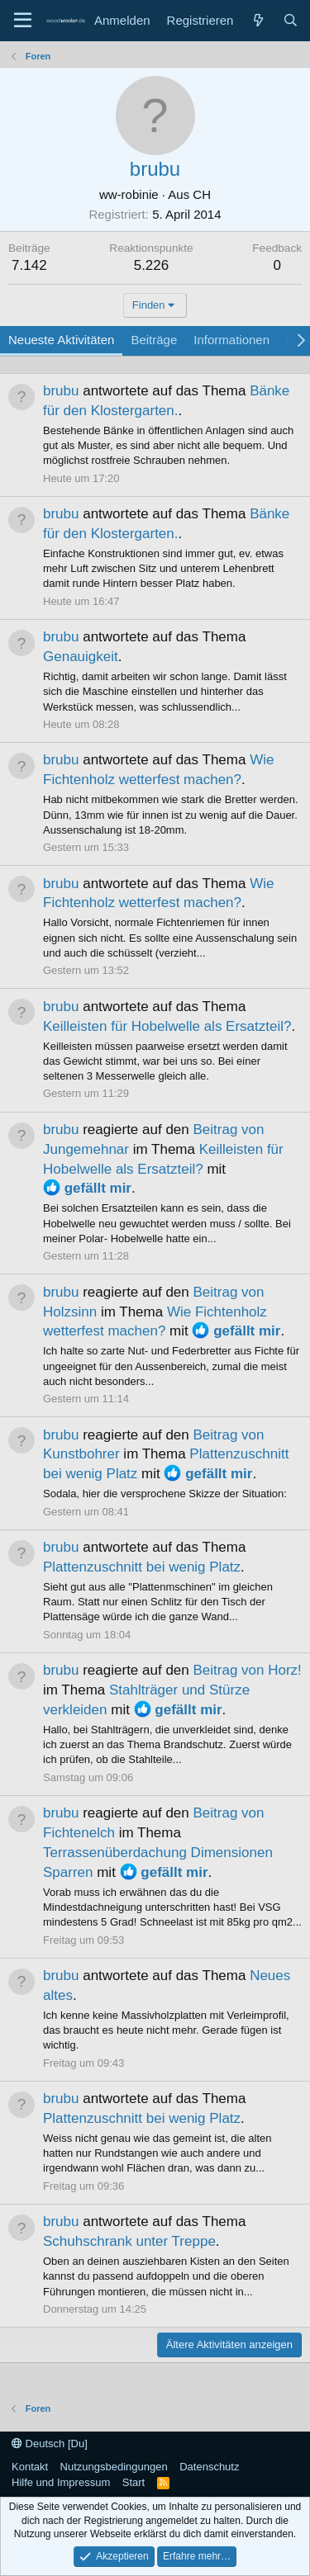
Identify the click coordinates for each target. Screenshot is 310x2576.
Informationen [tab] (231, 340)
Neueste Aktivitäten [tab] (61, 340)
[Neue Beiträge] (257, 20)
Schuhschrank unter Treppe (129, 2241)
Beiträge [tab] (154, 340)
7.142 (29, 265)
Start (133, 2482)
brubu (61, 391)
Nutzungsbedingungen (114, 2466)
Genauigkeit (80, 656)
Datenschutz (209, 2466)
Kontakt (30, 2466)
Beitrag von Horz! (247, 1670)
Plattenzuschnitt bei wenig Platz (142, 1567)
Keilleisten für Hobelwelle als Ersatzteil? (167, 1026)
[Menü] (22, 20)
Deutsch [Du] (50, 2443)
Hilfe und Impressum (61, 2482)
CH (202, 194)
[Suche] (290, 20)
